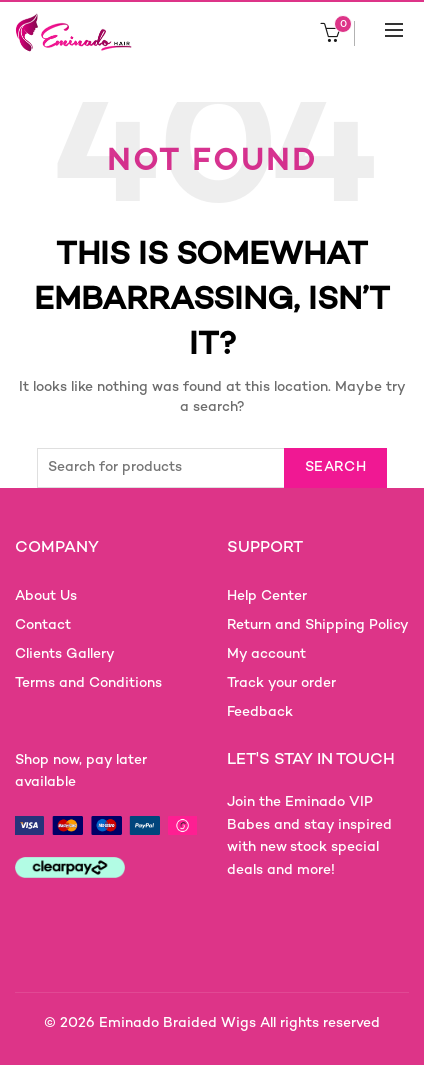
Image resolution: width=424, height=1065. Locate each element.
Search (335, 467)
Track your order (281, 683)
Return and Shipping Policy (318, 625)
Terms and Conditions (88, 683)
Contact (43, 625)
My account (266, 654)
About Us (46, 596)
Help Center (267, 596)
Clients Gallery (65, 654)
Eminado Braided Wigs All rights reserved (239, 1023)
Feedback (260, 712)
